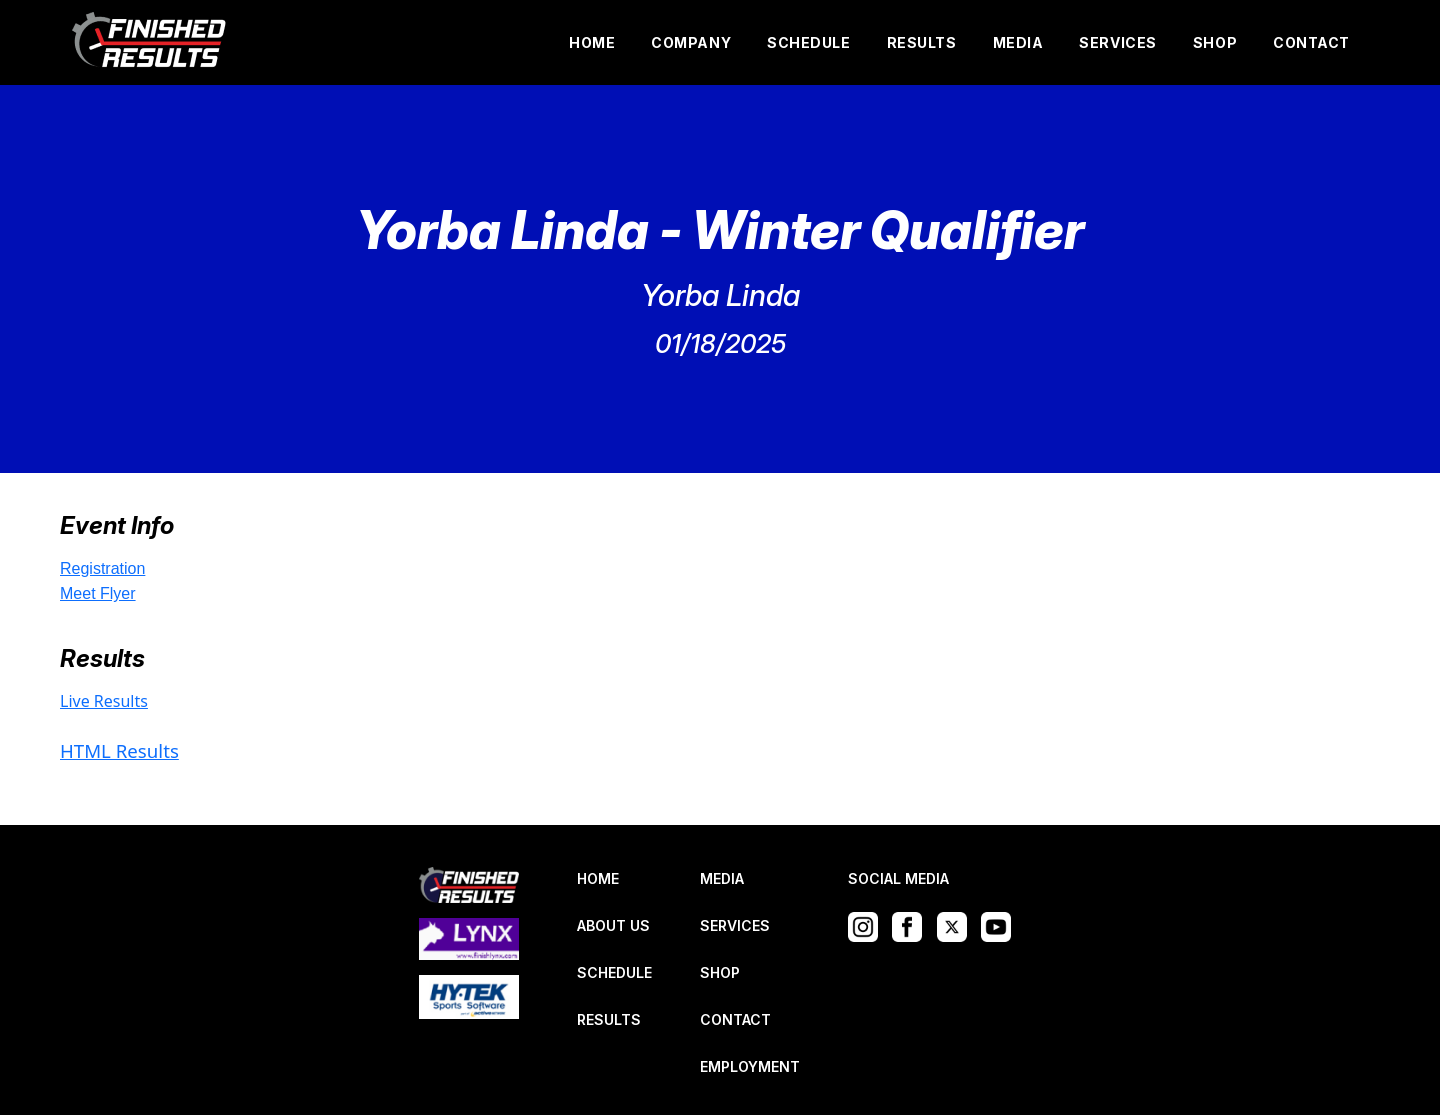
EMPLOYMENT (750, 1066)
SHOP (1215, 42)
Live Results (104, 701)
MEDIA (1018, 42)
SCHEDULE (808, 42)
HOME (592, 42)
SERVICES (1117, 42)
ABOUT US (613, 925)
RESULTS (922, 42)
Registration (102, 568)
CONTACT (1311, 42)
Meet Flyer (98, 593)
